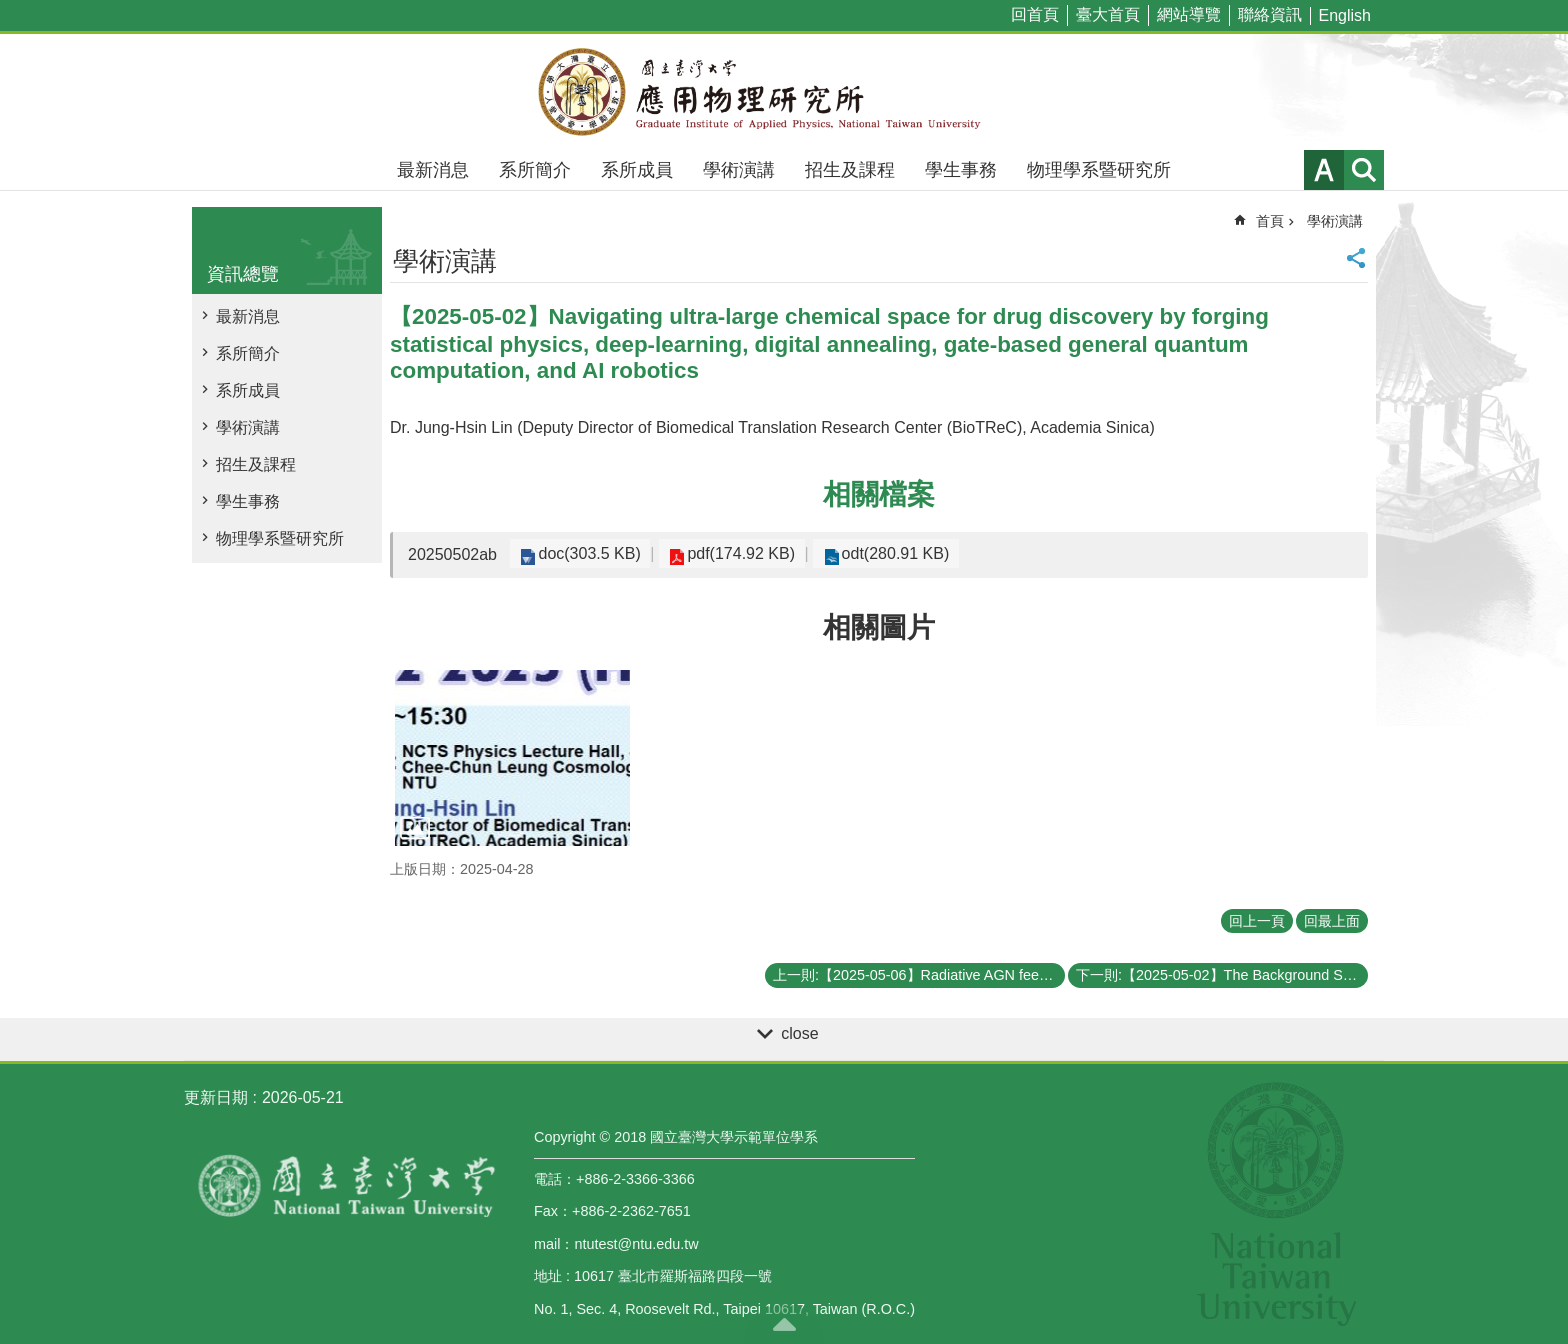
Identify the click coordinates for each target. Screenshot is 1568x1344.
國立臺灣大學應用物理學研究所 (784, 92)
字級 (1324, 170)
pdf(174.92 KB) (731, 553)
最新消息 (433, 170)
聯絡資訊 (1270, 14)
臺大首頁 (1108, 14)
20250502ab (452, 554)
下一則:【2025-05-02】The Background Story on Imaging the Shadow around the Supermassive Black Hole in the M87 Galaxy (1222, 975)
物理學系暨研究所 (1099, 170)
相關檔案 (879, 494)
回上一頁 (1257, 921)
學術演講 (739, 170)
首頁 (1270, 221)
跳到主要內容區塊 (10, 10)
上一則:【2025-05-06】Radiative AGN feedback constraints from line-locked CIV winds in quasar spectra (919, 975)
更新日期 (216, 1097)
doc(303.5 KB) (586, 553)
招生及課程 (850, 170)
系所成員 (637, 170)
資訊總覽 (243, 274)
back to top (784, 1324)
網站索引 (1364, 170)
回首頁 (1035, 14)
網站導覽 (1189, 14)
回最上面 (1332, 921)
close (799, 1033)
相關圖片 (879, 627)
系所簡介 (535, 170)
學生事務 (961, 170)
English (1345, 15)
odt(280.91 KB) (878, 553)
